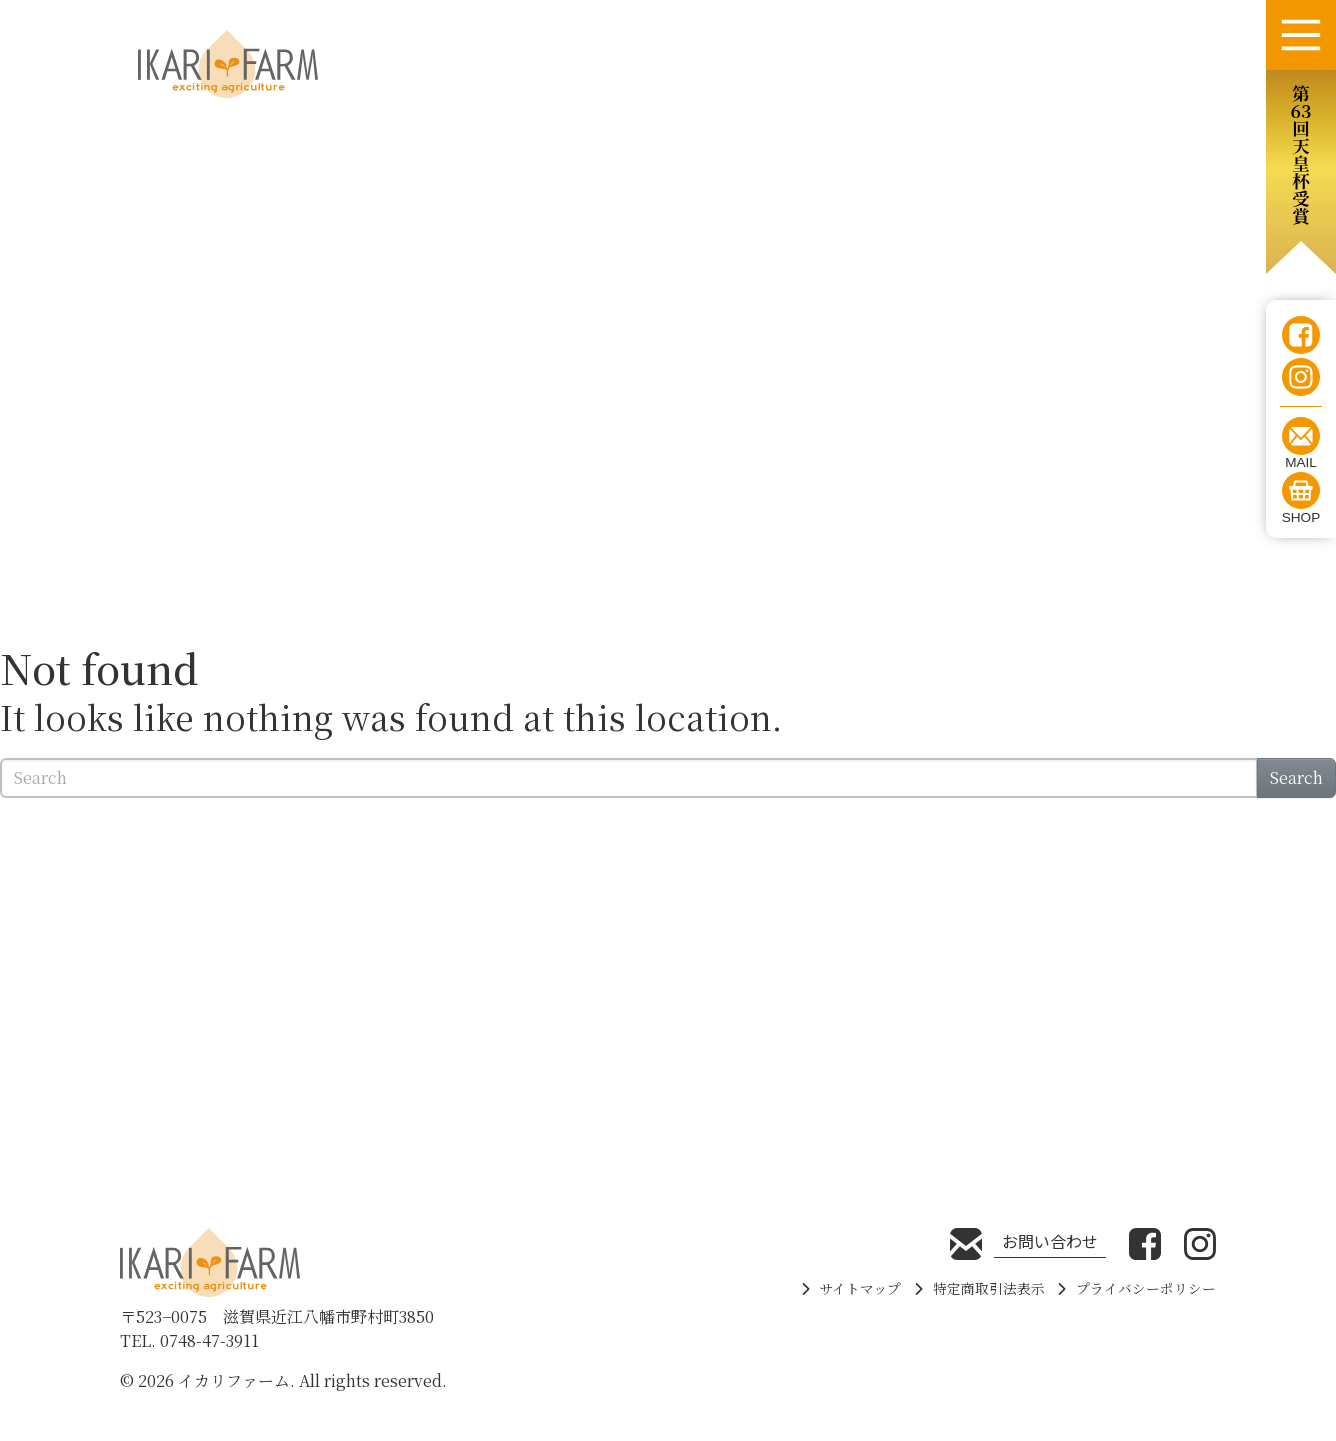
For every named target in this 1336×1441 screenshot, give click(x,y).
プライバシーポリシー (1146, 1288)
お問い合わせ (1050, 1241)
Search (1296, 777)
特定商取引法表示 (989, 1288)
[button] (1301, 172)
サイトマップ (860, 1288)
